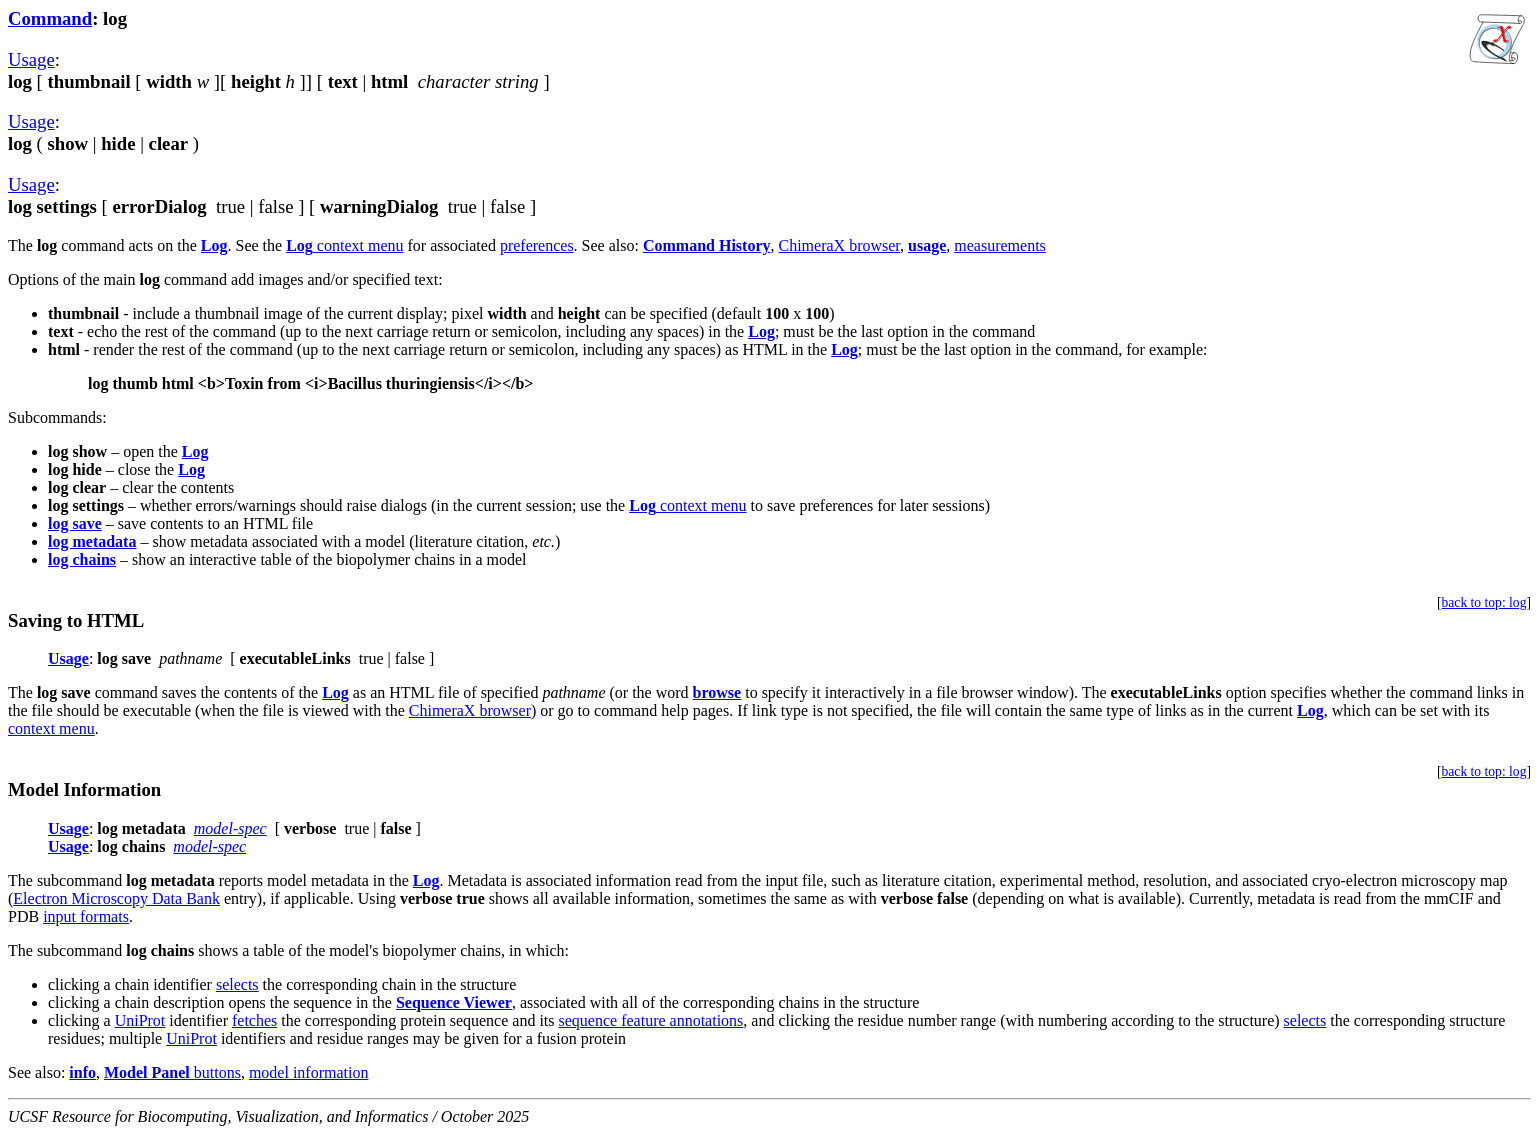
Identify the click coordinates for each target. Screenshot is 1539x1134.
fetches (254, 1020)
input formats (86, 916)
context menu (344, 245)
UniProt (140, 1020)
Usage (31, 59)
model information (309, 1072)
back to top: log (1484, 602)
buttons (172, 1072)
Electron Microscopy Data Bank (116, 898)
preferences (537, 245)
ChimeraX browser (840, 245)
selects (237, 984)
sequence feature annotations (651, 1020)
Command (50, 18)
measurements (1000, 245)
